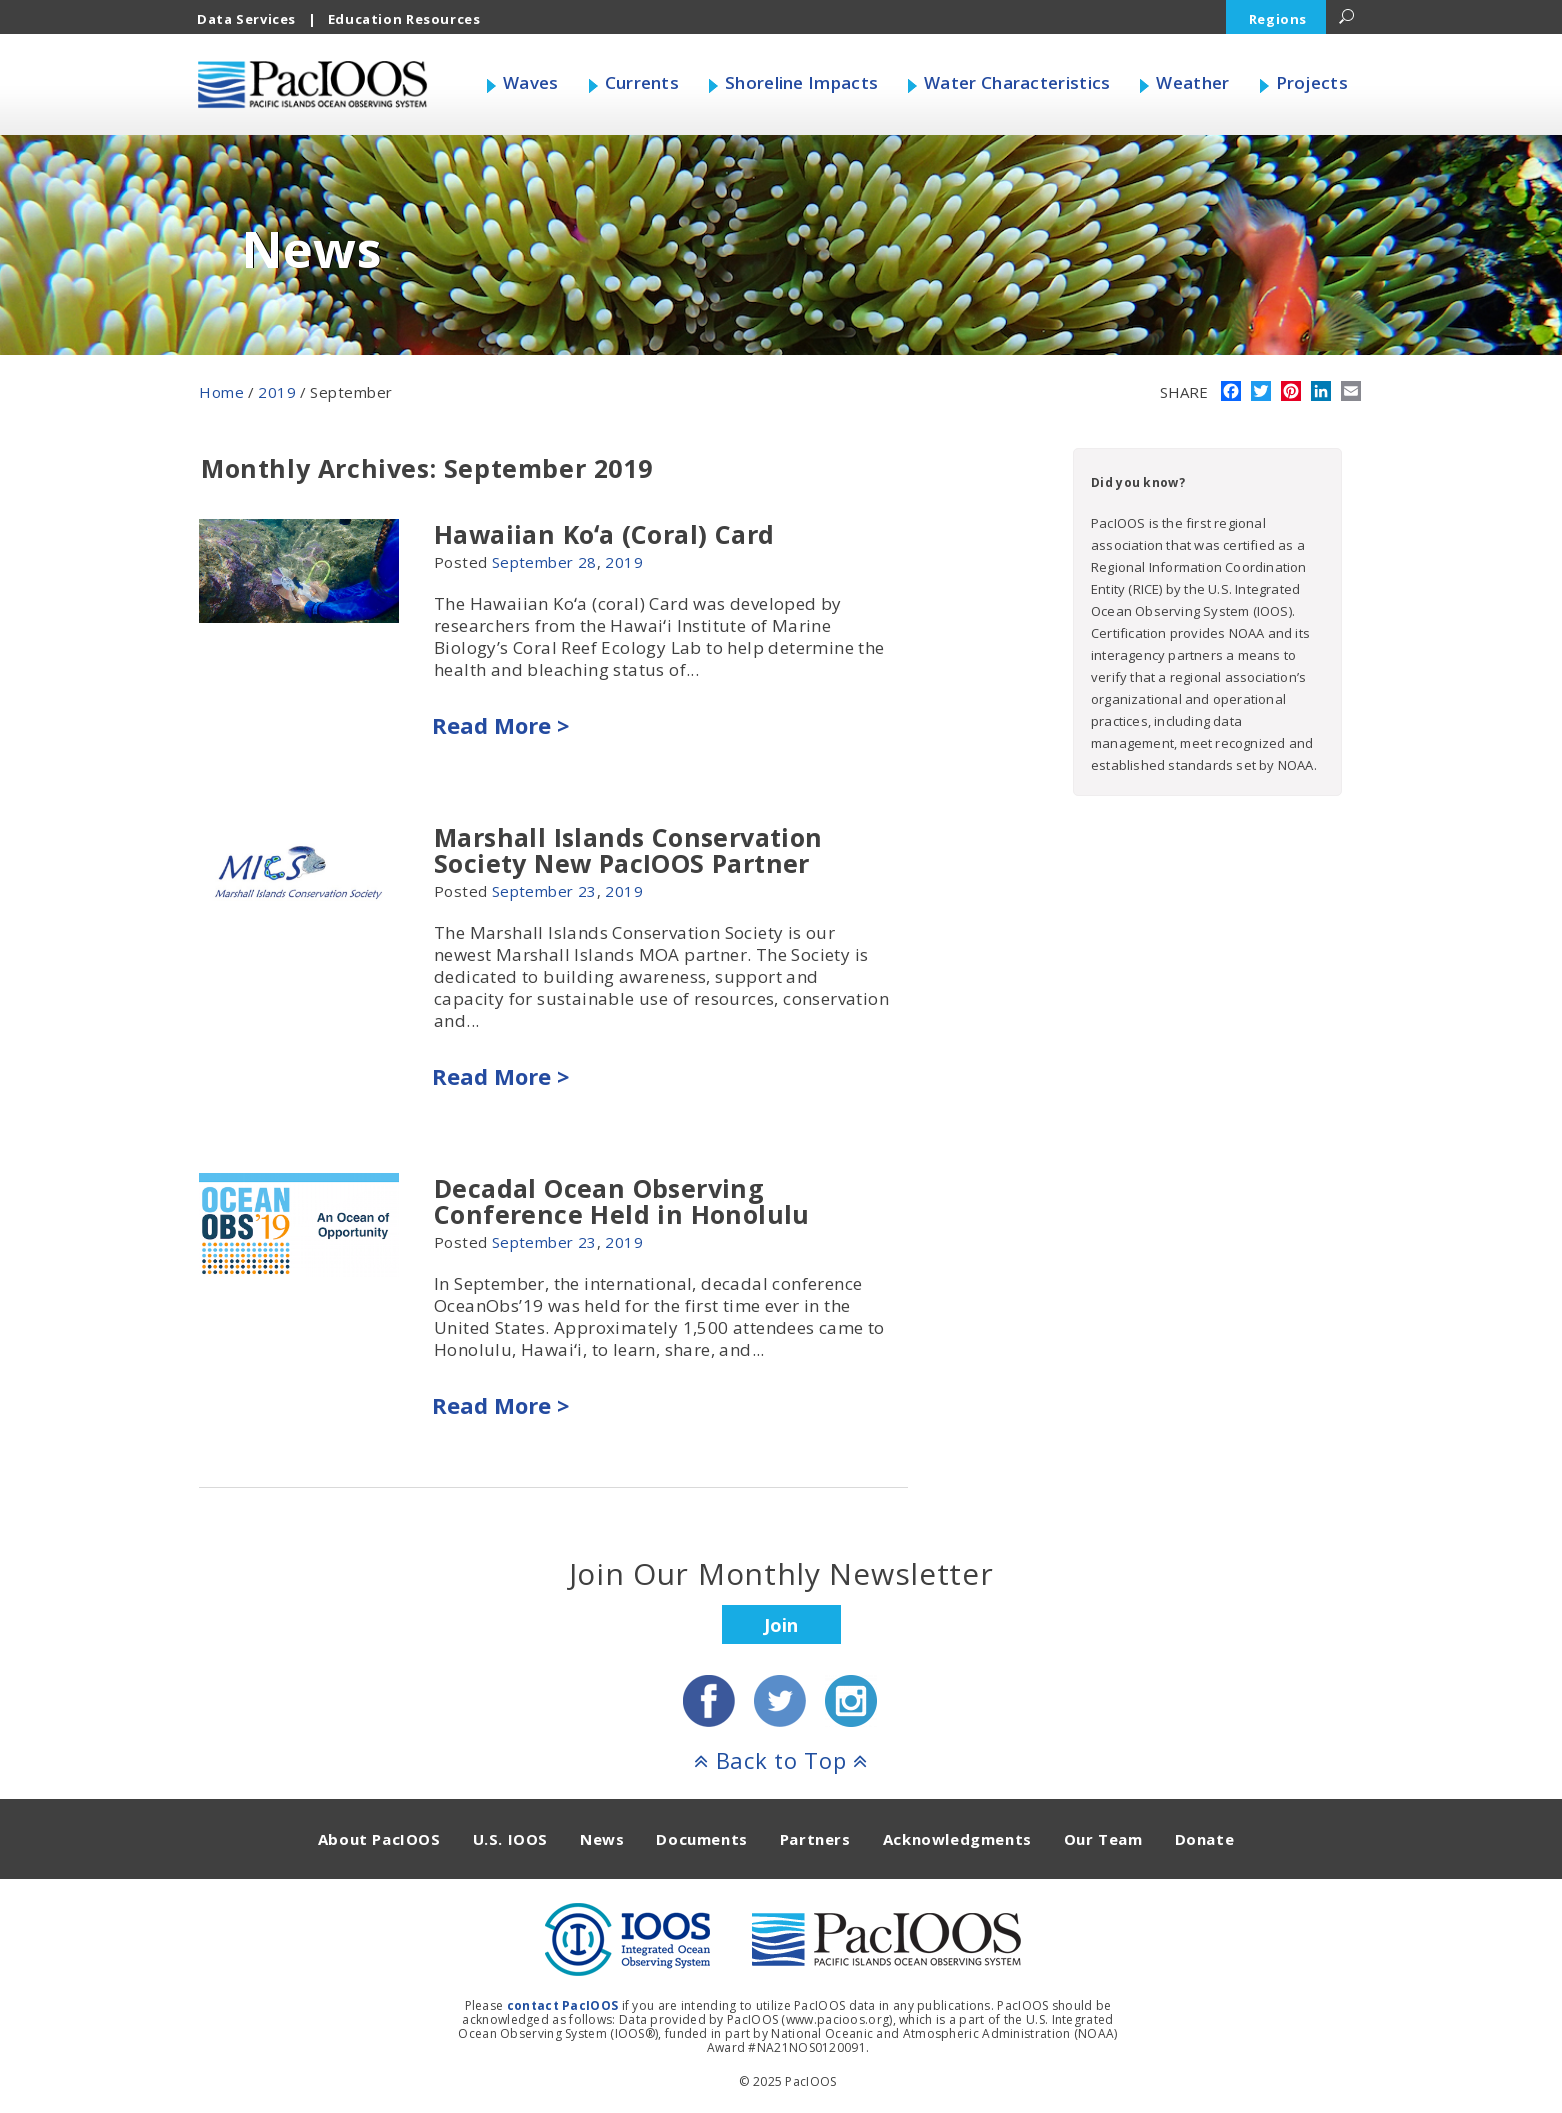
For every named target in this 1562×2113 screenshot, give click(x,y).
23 (587, 891)
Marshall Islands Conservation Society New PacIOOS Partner (628, 850)
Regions (1278, 19)
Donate (1205, 1839)
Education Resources (404, 19)
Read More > (500, 725)
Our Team (1103, 1839)
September (533, 562)
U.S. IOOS (510, 1839)
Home (221, 392)
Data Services (246, 19)
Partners (815, 1839)
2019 (277, 392)
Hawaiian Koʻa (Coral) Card (604, 534)
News (602, 1839)
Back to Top (781, 1760)
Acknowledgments (957, 1839)
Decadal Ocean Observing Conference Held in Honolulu (622, 1201)
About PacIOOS (379, 1839)
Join (781, 1625)
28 (587, 562)
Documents (701, 1839)
